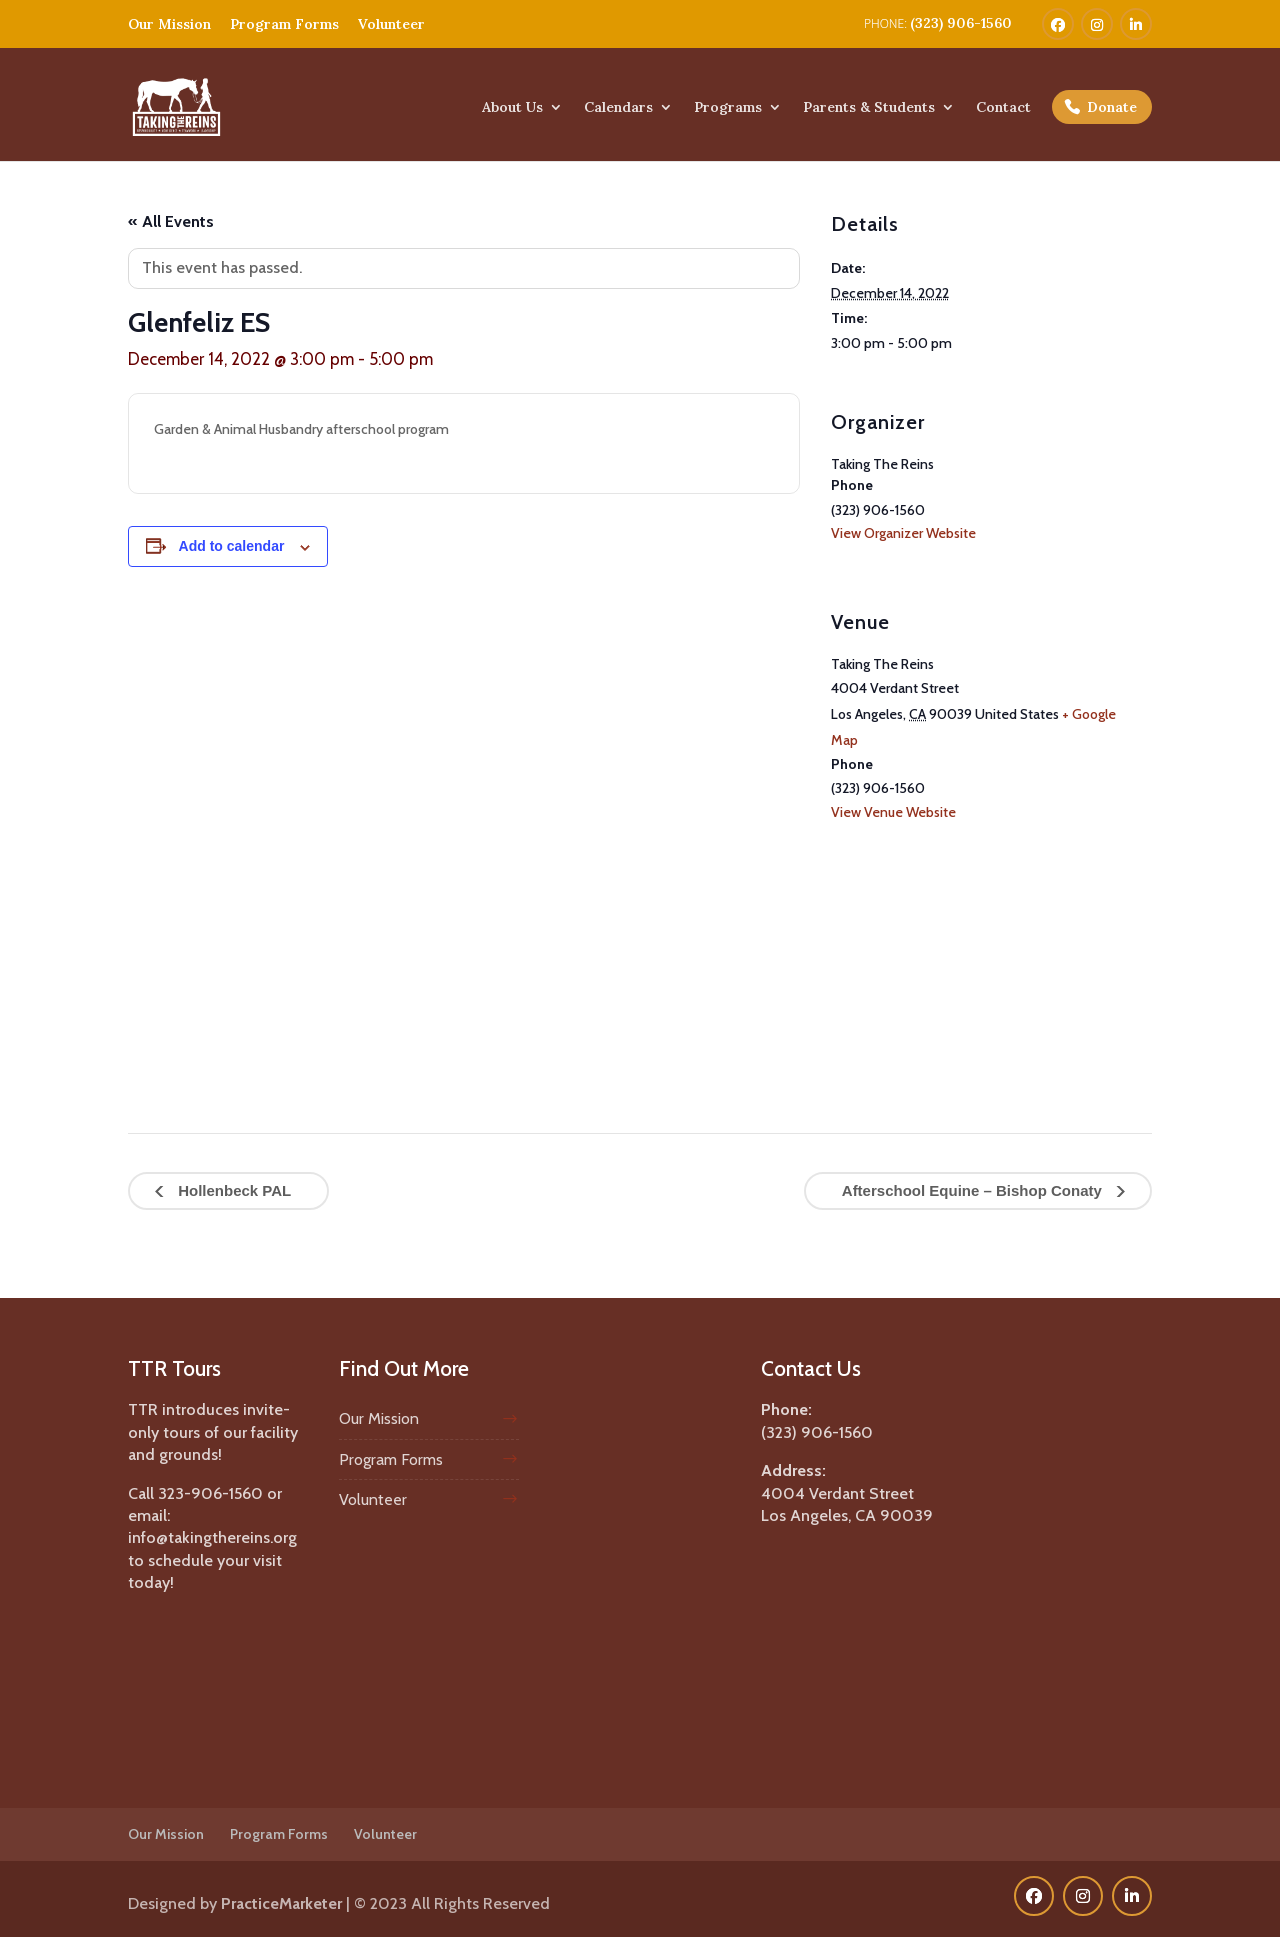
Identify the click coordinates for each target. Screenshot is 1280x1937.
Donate (1112, 107)
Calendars (618, 108)
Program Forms (284, 24)
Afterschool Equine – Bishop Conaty (974, 1190)
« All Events (171, 221)
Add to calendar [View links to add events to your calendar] (232, 546)
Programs (728, 108)
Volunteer (391, 24)
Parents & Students (869, 108)
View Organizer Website (903, 533)
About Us (512, 108)
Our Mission (169, 24)
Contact (1003, 108)
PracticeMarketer (281, 1903)
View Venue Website (893, 812)
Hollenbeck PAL (232, 1190)
